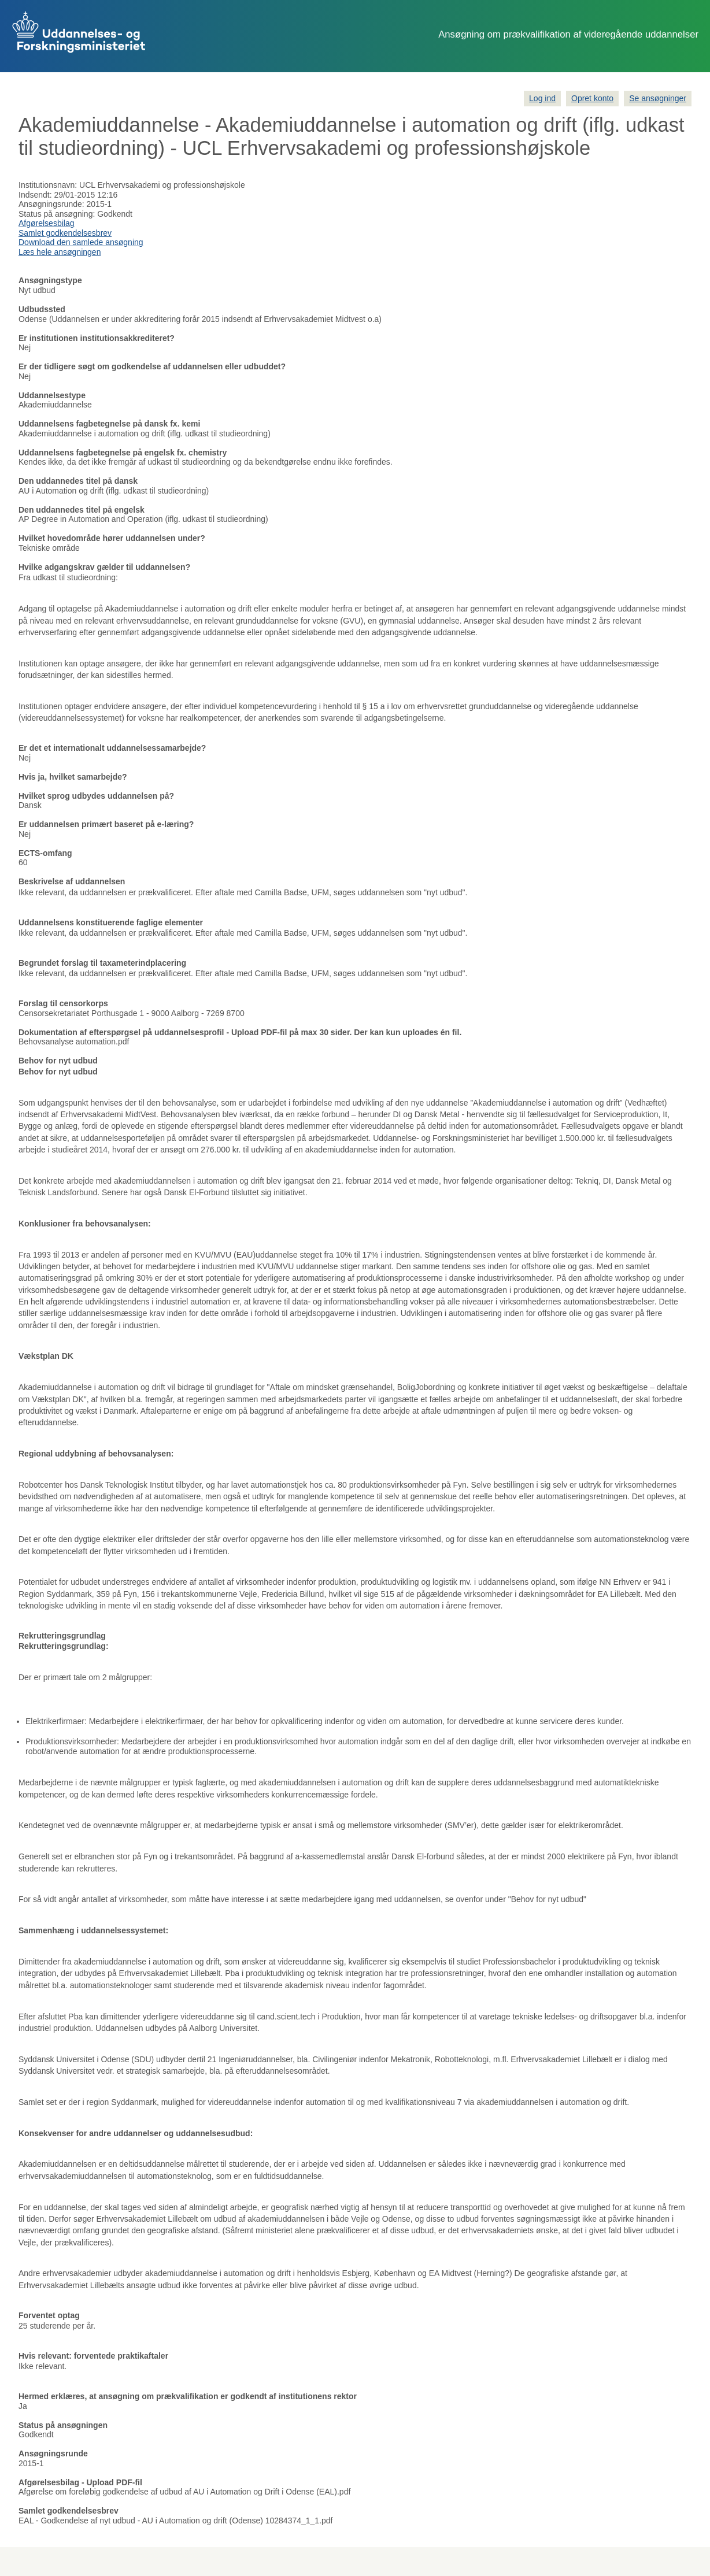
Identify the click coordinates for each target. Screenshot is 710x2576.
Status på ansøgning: (57, 213)
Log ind (542, 98)
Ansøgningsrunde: (51, 204)
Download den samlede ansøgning (81, 242)
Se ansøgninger (657, 98)
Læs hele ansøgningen (60, 252)
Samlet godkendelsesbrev (65, 233)
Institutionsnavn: (48, 185)
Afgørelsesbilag (47, 223)
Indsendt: (35, 194)
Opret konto (592, 98)
